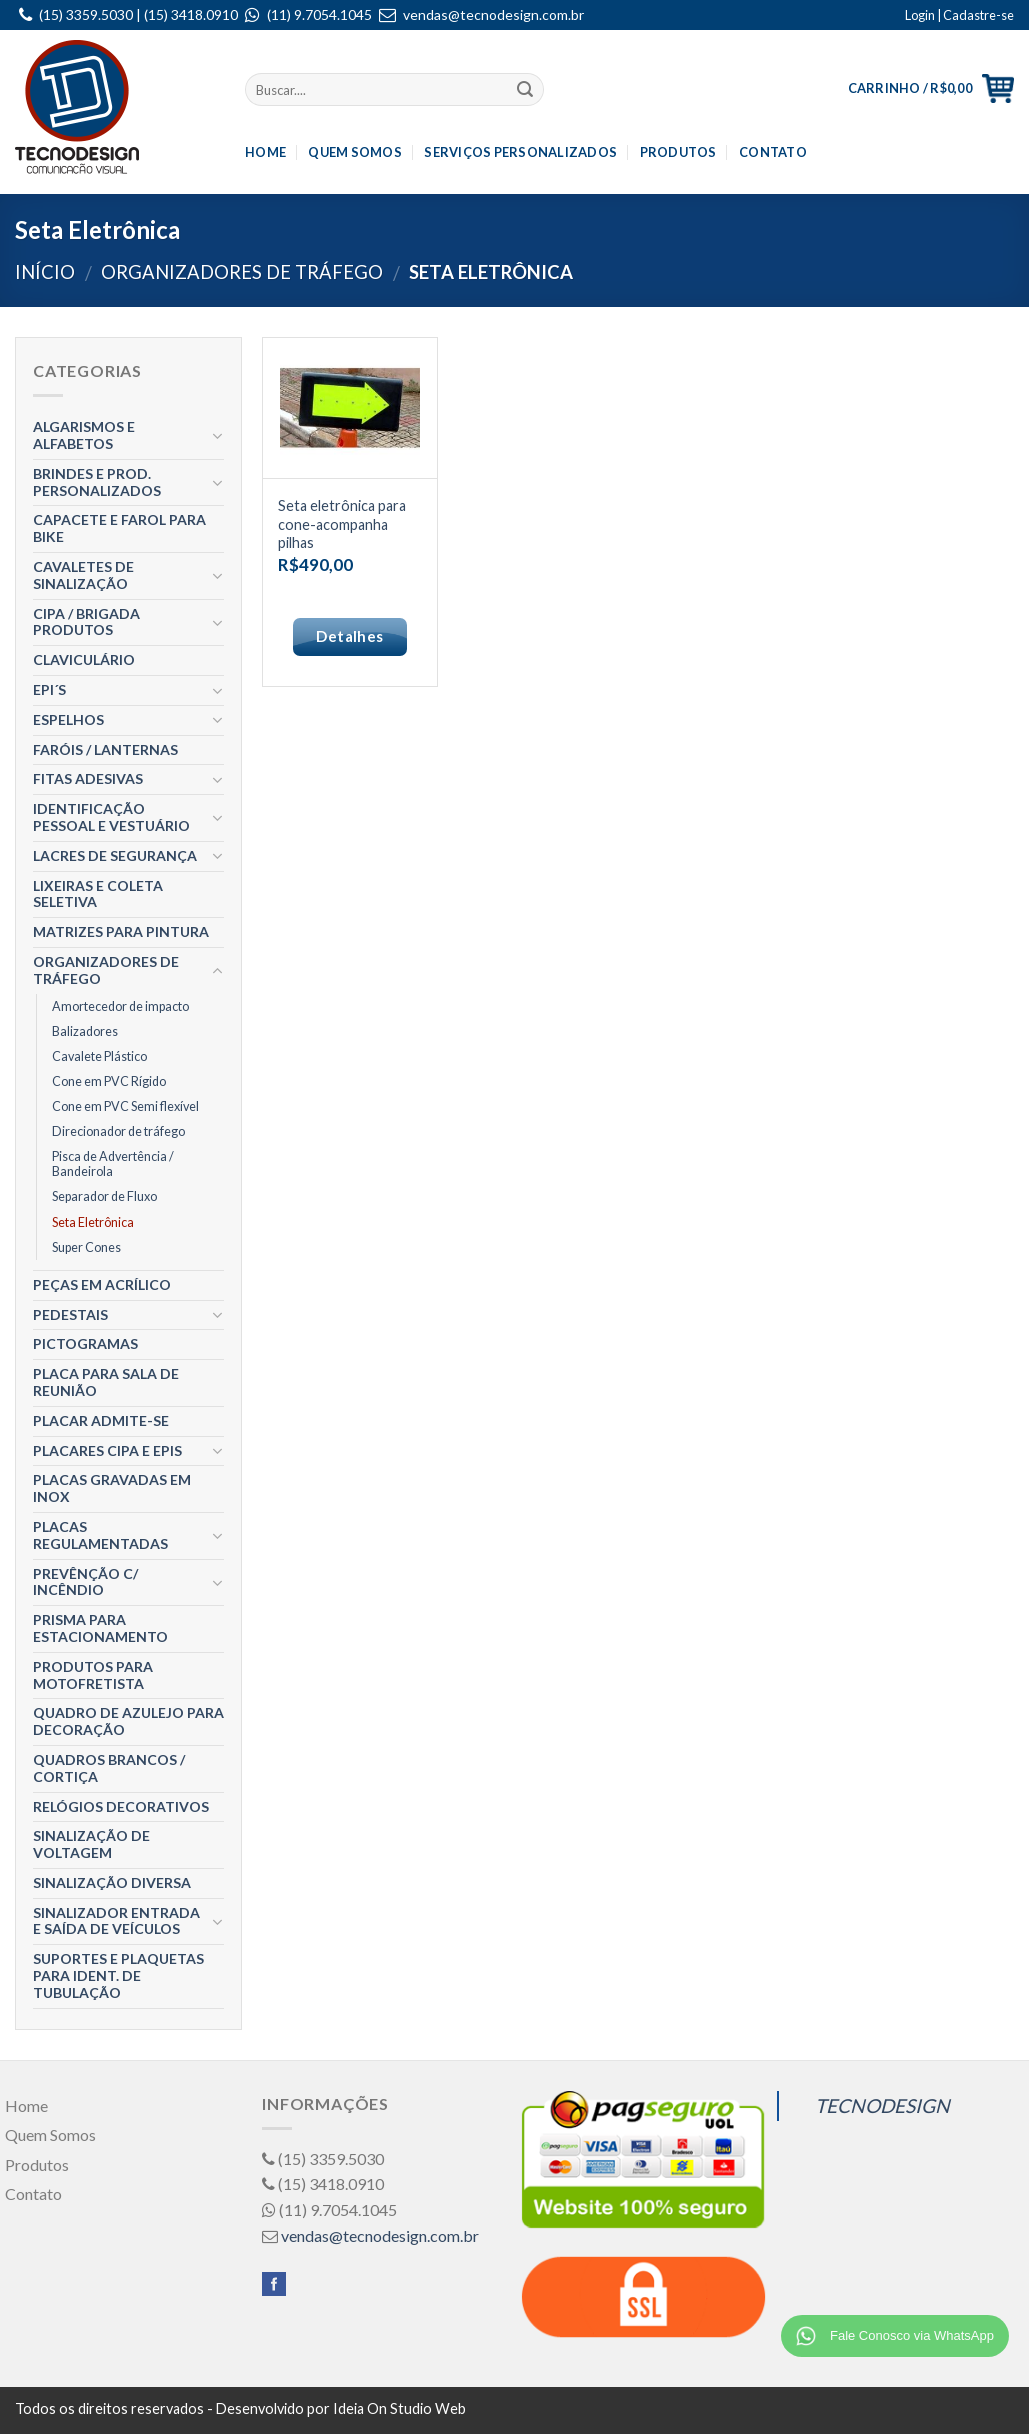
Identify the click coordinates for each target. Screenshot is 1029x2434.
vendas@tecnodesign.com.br (493, 14)
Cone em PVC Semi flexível (125, 1106)
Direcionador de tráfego (118, 1131)
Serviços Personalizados (520, 152)
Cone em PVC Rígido (109, 1081)
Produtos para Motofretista (93, 1675)
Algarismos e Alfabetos (84, 435)
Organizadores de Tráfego (242, 272)
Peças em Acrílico (102, 1284)
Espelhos (68, 719)
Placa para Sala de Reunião (106, 1382)
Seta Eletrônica (93, 1222)
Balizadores (85, 1031)
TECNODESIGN (882, 2105)
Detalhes (350, 636)
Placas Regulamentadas (100, 1535)
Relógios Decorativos (121, 1806)
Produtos (678, 152)
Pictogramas (85, 1343)
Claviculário (84, 659)
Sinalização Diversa (112, 1882)
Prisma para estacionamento (100, 1628)
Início (45, 272)
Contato (773, 152)
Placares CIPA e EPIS (107, 1450)
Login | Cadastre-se (959, 15)
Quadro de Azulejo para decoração (128, 1721)
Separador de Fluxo (104, 1196)
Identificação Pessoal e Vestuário (111, 817)
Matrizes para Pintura (121, 931)
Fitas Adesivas (88, 778)
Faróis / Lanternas (105, 749)
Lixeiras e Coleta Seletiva (98, 894)
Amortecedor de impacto (120, 1006)
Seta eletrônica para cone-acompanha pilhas (342, 524)
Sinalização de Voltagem (91, 1844)
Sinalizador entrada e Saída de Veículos (116, 1921)
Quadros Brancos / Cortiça (109, 1768)
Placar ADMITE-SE (101, 1420)
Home (265, 152)
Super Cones (86, 1247)
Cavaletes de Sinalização (83, 575)
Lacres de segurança (115, 855)
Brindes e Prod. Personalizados (97, 482)
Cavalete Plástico (99, 1056)
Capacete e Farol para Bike (119, 528)
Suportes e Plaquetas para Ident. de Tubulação (118, 1975)
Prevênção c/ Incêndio (85, 1582)
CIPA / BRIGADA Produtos (86, 622)
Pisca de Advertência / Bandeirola (113, 1164)
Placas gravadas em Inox (112, 1488)
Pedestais (70, 1314)
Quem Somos (355, 152)
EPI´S (49, 689)
